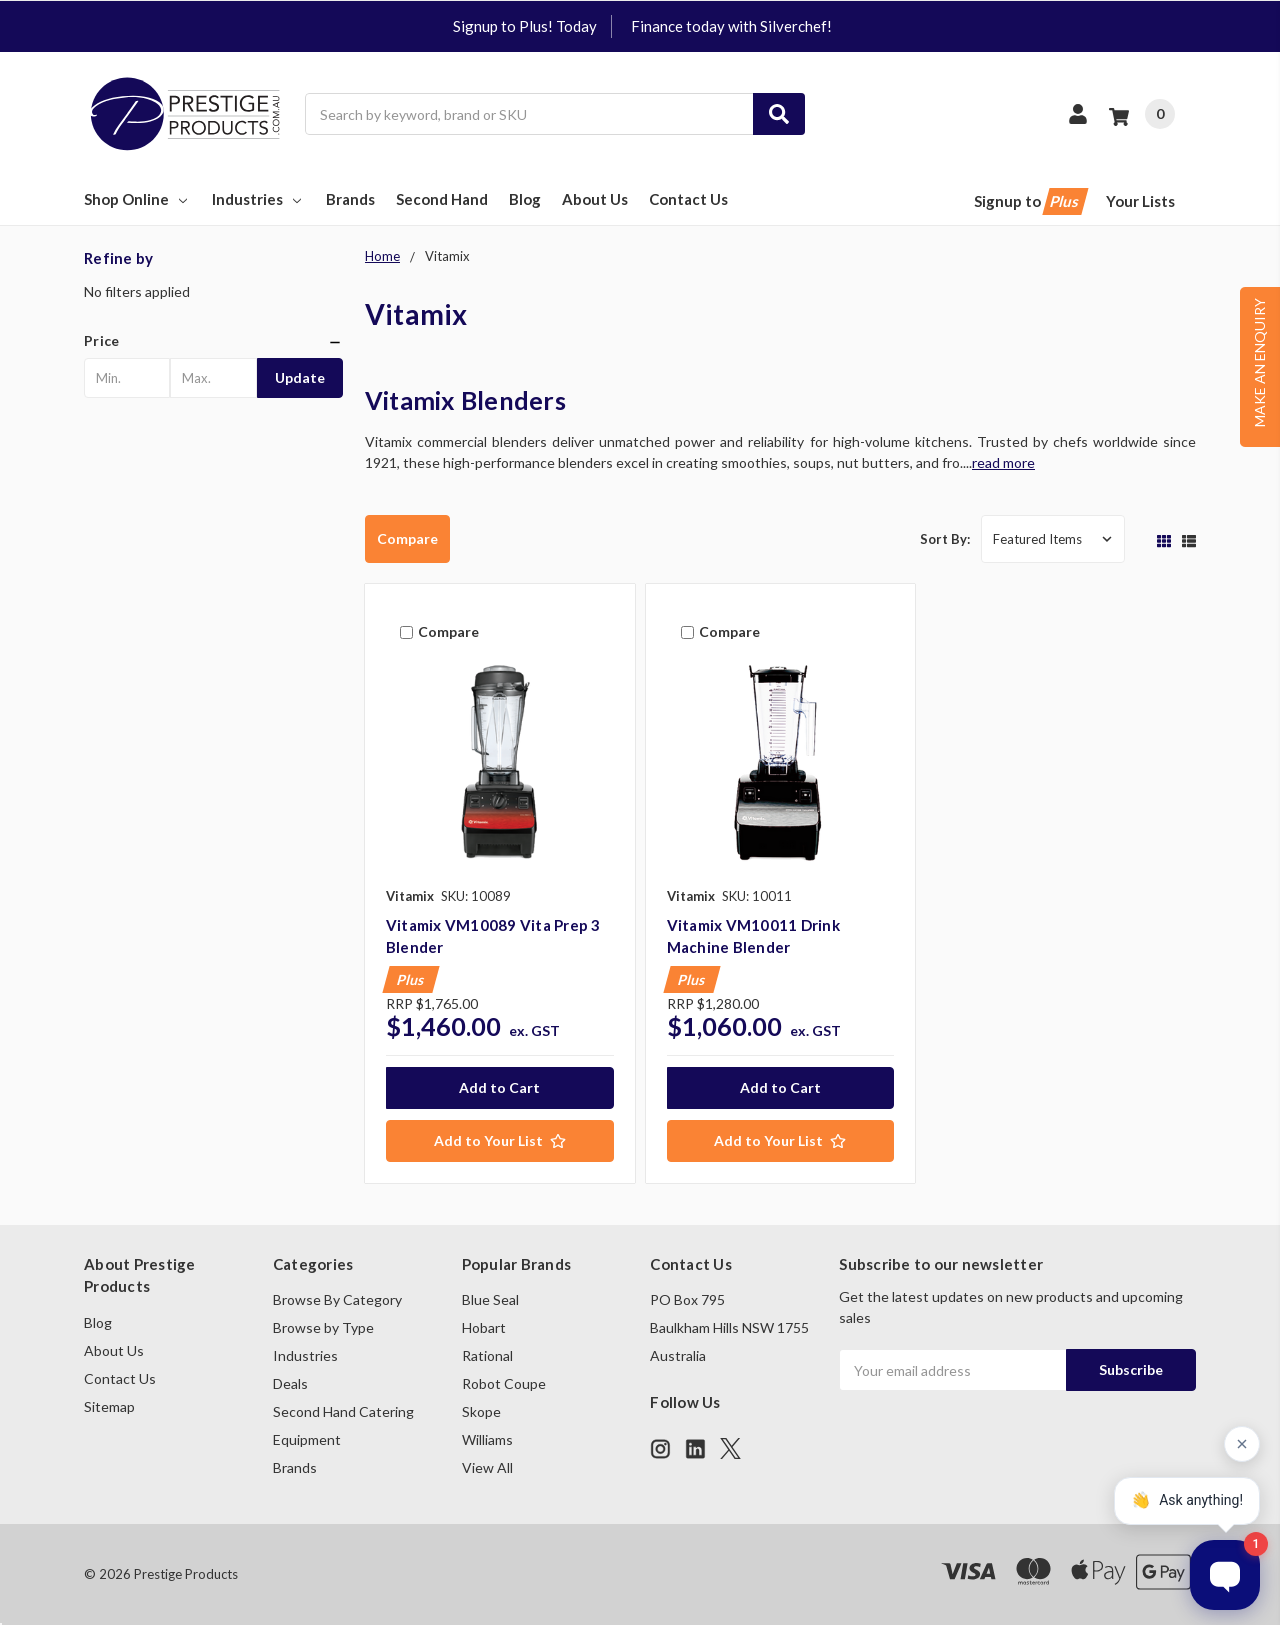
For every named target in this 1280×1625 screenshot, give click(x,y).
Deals (290, 1383)
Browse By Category (337, 1299)
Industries (258, 199)
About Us (595, 199)
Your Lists (1140, 201)
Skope (481, 1411)
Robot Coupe (504, 1383)
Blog (525, 199)
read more (1003, 462)
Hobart (484, 1327)
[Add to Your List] (500, 1141)
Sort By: (945, 539)
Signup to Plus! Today (525, 26)
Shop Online (137, 199)
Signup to (1029, 201)
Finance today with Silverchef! (731, 26)
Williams (487, 1439)
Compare (407, 538)
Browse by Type (323, 1327)
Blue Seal (490, 1299)
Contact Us (688, 199)
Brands (350, 199)
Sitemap (109, 1406)
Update (300, 377)
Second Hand (442, 199)
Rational (487, 1355)
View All (487, 1467)
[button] (213, 341)
